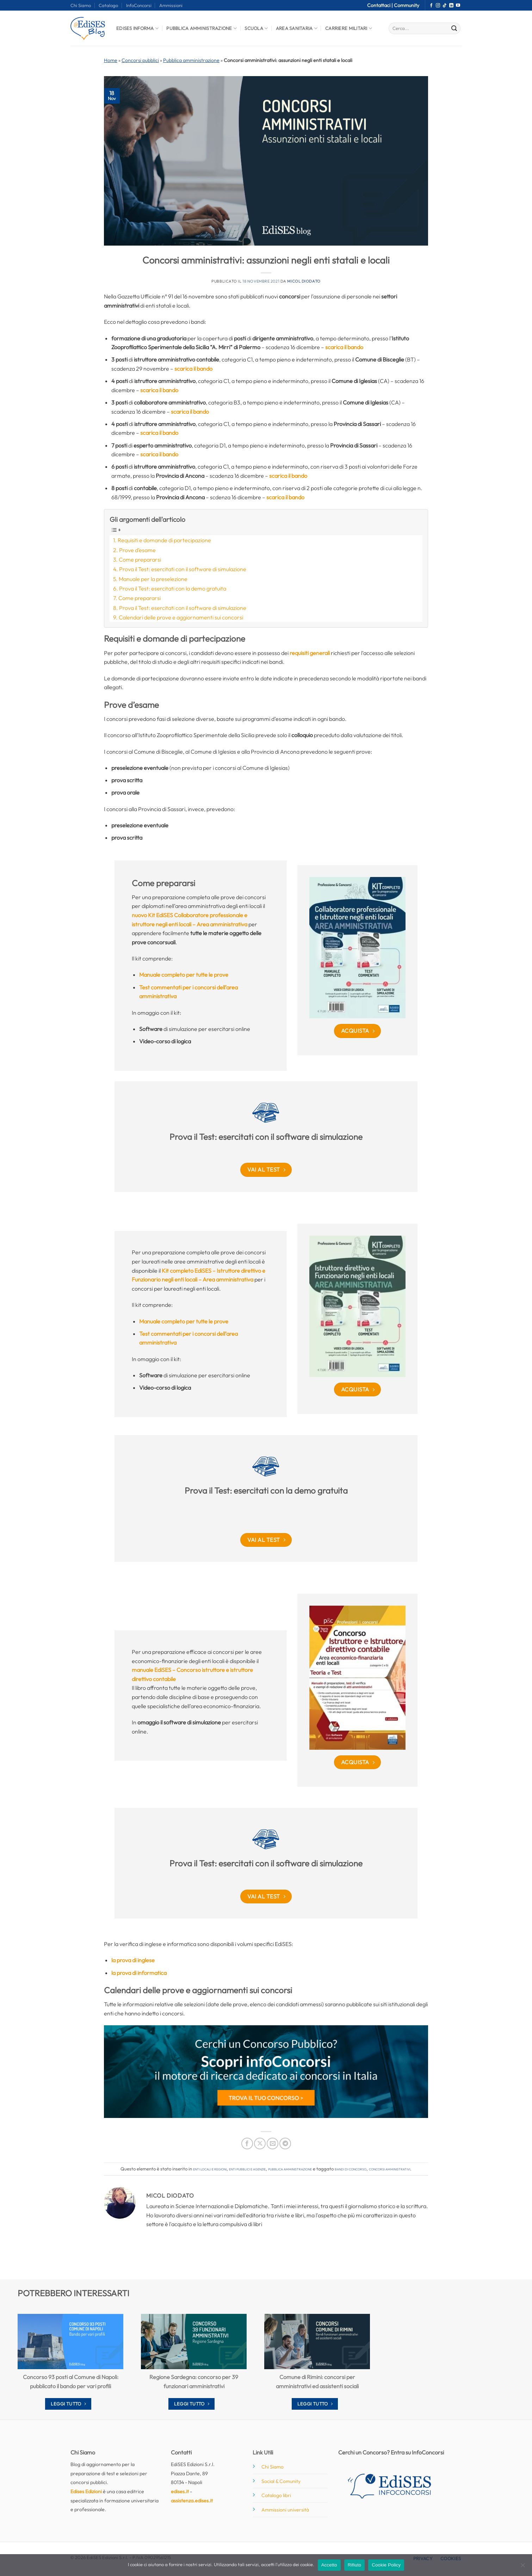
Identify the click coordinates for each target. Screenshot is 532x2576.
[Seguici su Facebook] (431, 5)
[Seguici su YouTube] (458, 5)
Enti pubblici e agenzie (247, 2169)
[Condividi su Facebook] (247, 2143)
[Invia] (454, 29)
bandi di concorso (350, 2169)
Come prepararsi (140, 559)
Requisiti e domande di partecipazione (164, 540)
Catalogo (108, 5)
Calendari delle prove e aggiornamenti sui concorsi (181, 617)
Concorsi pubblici (140, 60)
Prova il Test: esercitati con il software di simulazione (182, 569)
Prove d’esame (137, 550)
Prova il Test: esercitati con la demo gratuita (172, 588)
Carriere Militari (348, 28)
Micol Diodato (303, 281)
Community (406, 5)
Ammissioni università (285, 2510)
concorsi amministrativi (389, 2169)
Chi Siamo (80, 5)
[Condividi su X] (260, 2143)
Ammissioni (171, 5)
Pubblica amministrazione (191, 60)
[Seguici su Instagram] (438, 5)
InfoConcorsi (138, 5)
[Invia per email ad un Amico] (272, 2143)
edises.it (180, 2491)
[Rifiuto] (522, 2567)
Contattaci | (380, 5)
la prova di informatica (139, 1972)
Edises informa (137, 28)
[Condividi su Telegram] (285, 2143)
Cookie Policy (386, 2565)
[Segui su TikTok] (445, 5)
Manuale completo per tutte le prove (183, 974)
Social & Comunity (281, 2481)
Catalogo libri (276, 2495)
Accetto (329, 2565)
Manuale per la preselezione (153, 578)
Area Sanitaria (296, 28)
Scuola (256, 28)
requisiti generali (310, 652)
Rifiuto (354, 2565)
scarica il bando (344, 347)
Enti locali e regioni (210, 2169)
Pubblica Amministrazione (201, 28)
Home (110, 60)
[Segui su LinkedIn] (451, 5)
